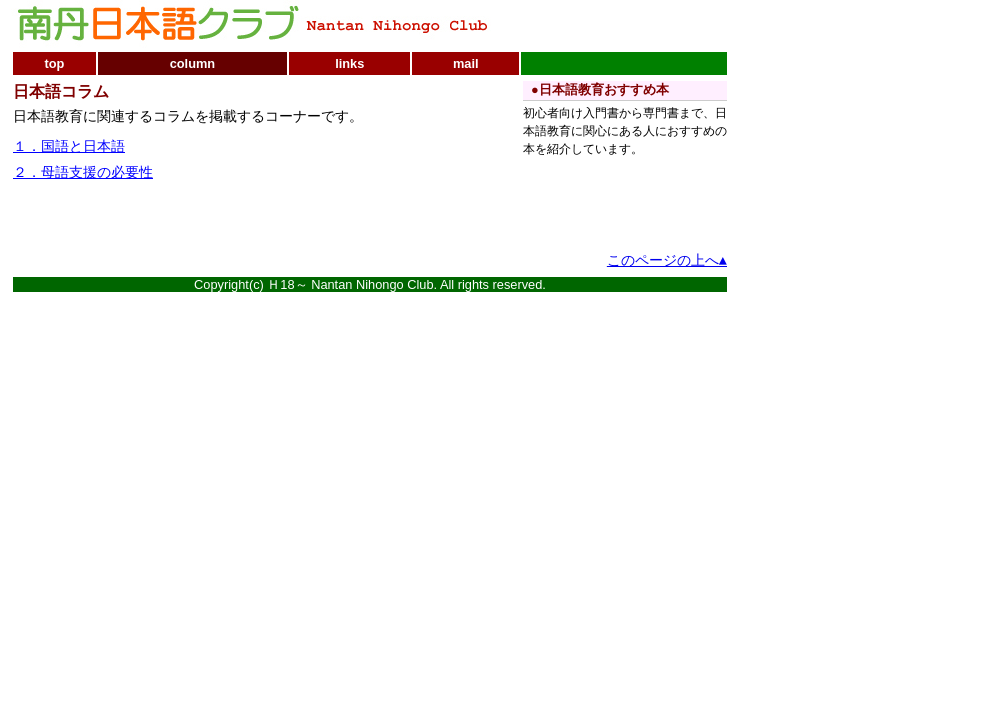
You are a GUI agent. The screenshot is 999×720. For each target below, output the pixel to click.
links (349, 63)
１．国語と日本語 (69, 147)
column (193, 63)
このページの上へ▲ (667, 261)
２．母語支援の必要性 (83, 173)
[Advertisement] (247, 218)
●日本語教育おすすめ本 (600, 90)
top (54, 63)
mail (466, 63)
